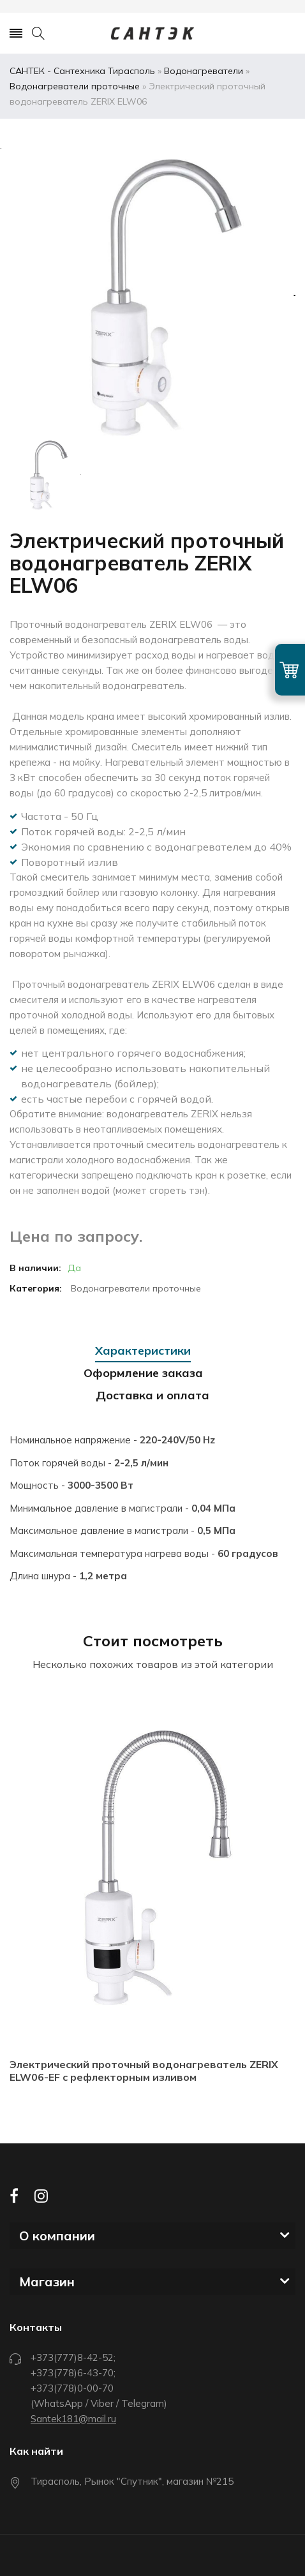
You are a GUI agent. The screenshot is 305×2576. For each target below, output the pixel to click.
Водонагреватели (203, 71)
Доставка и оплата (152, 1395)
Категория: (36, 1288)
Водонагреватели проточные (75, 86)
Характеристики (143, 1350)
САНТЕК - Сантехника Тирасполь (82, 71)
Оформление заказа (143, 1373)
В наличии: (35, 1268)
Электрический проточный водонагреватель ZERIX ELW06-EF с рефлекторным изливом (144, 2070)
